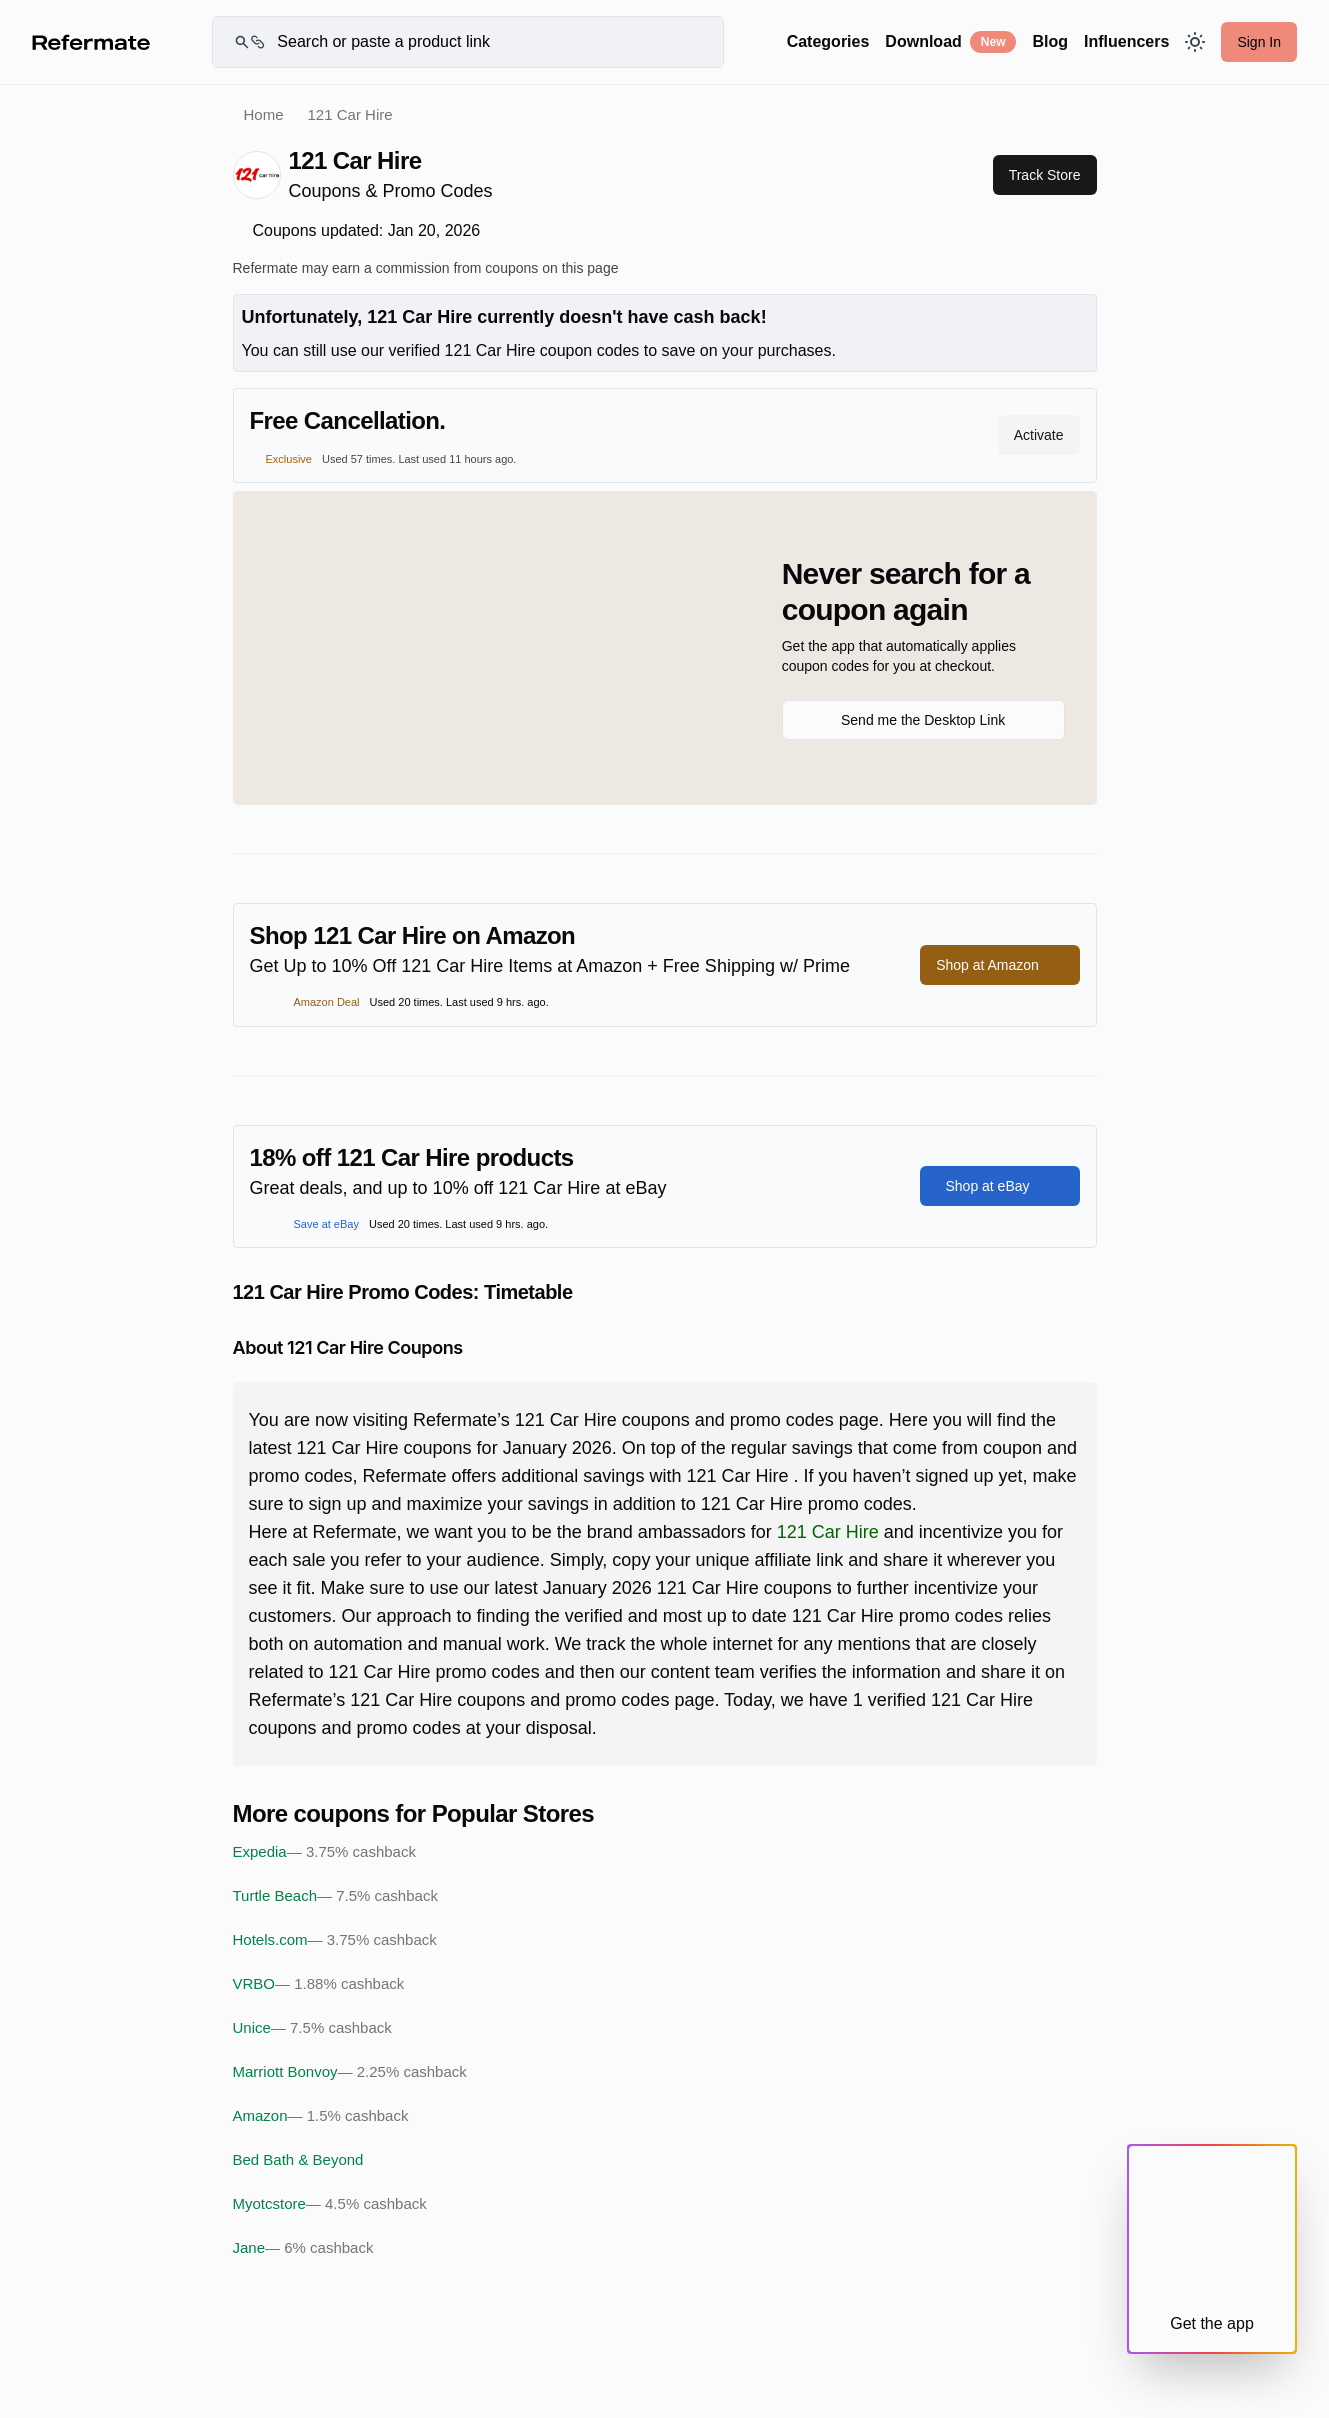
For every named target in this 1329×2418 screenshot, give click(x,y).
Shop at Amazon (999, 965)
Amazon (321, 2116)
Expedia (324, 1852)
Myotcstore (330, 2204)
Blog (1050, 41)
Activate (1039, 435)
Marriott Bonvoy (350, 2072)
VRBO (319, 1984)
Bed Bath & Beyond (298, 2159)
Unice (312, 2028)
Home (264, 114)
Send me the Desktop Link (923, 720)
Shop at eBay (999, 1186)
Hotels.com (335, 1940)
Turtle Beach (335, 1896)
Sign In (1259, 42)
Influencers (1126, 41)
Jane (303, 2248)
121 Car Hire (828, 1532)
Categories (828, 41)
